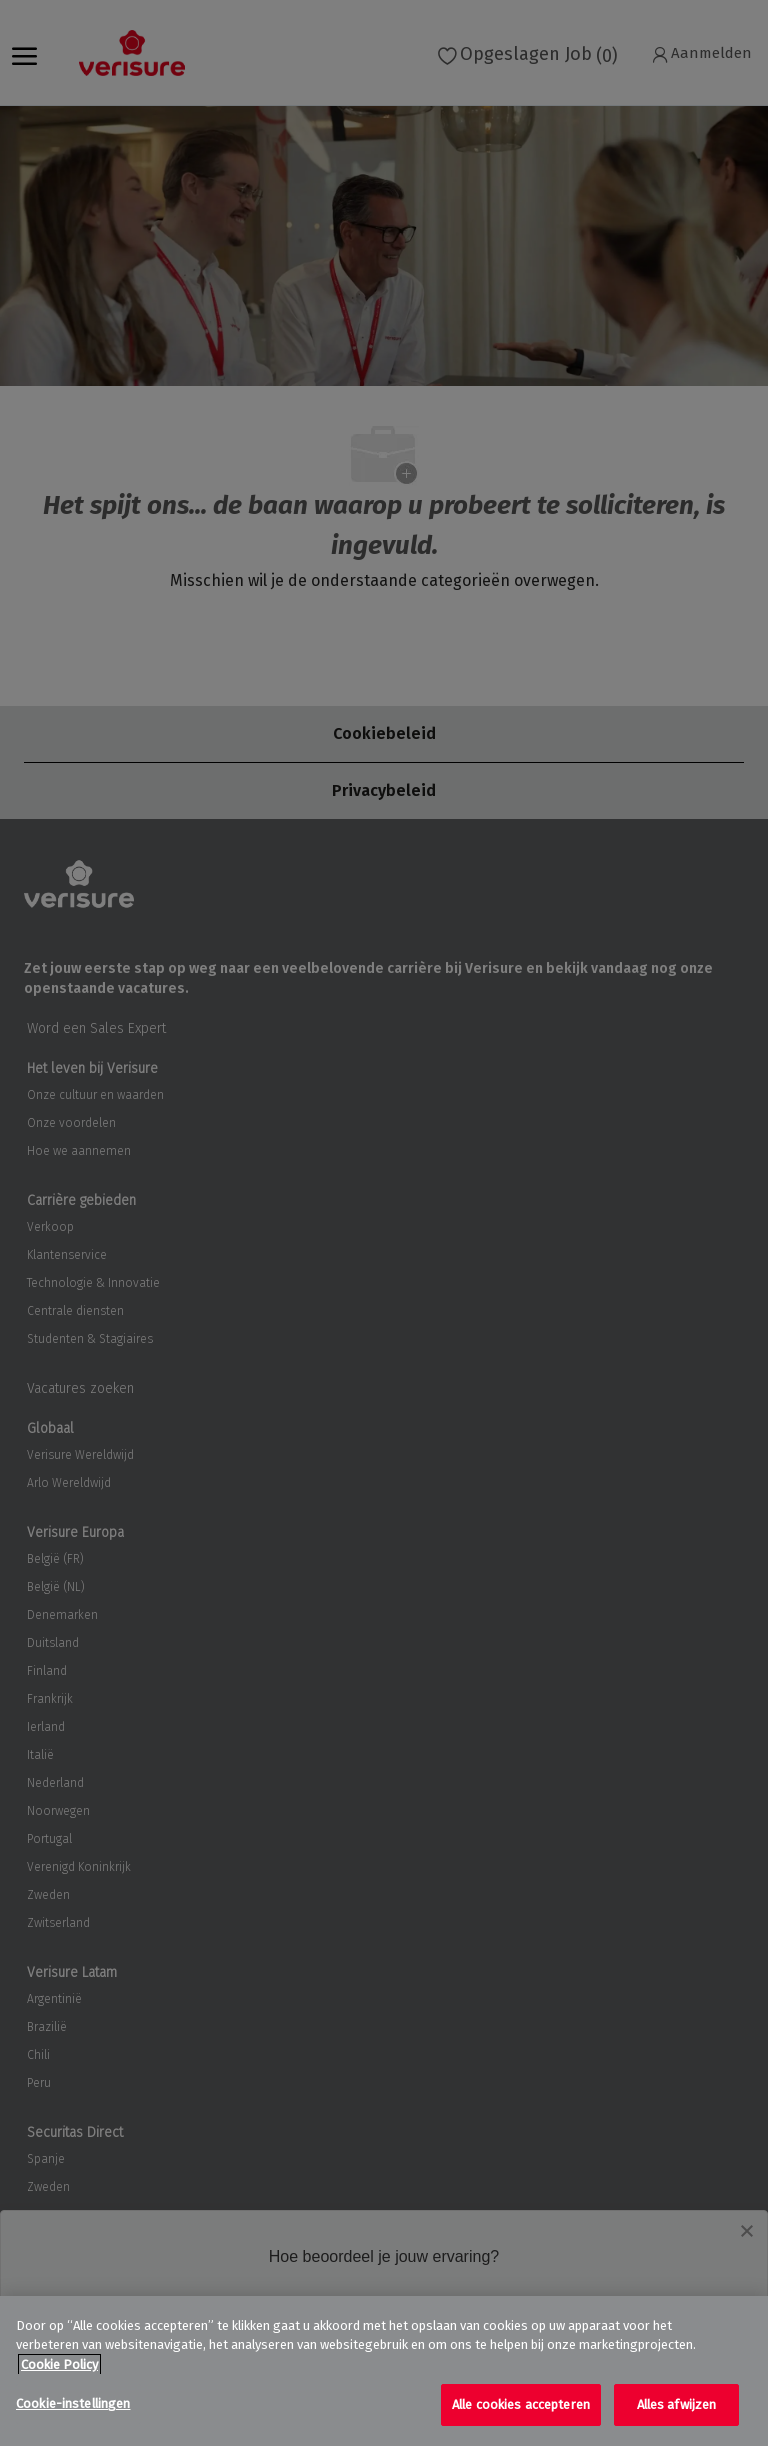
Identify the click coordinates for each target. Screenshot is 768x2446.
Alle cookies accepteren (521, 2404)
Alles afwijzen (677, 2404)
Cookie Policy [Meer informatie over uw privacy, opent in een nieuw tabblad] (59, 2364)
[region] (384, 2371)
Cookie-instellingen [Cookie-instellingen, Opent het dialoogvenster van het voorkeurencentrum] (73, 2403)
